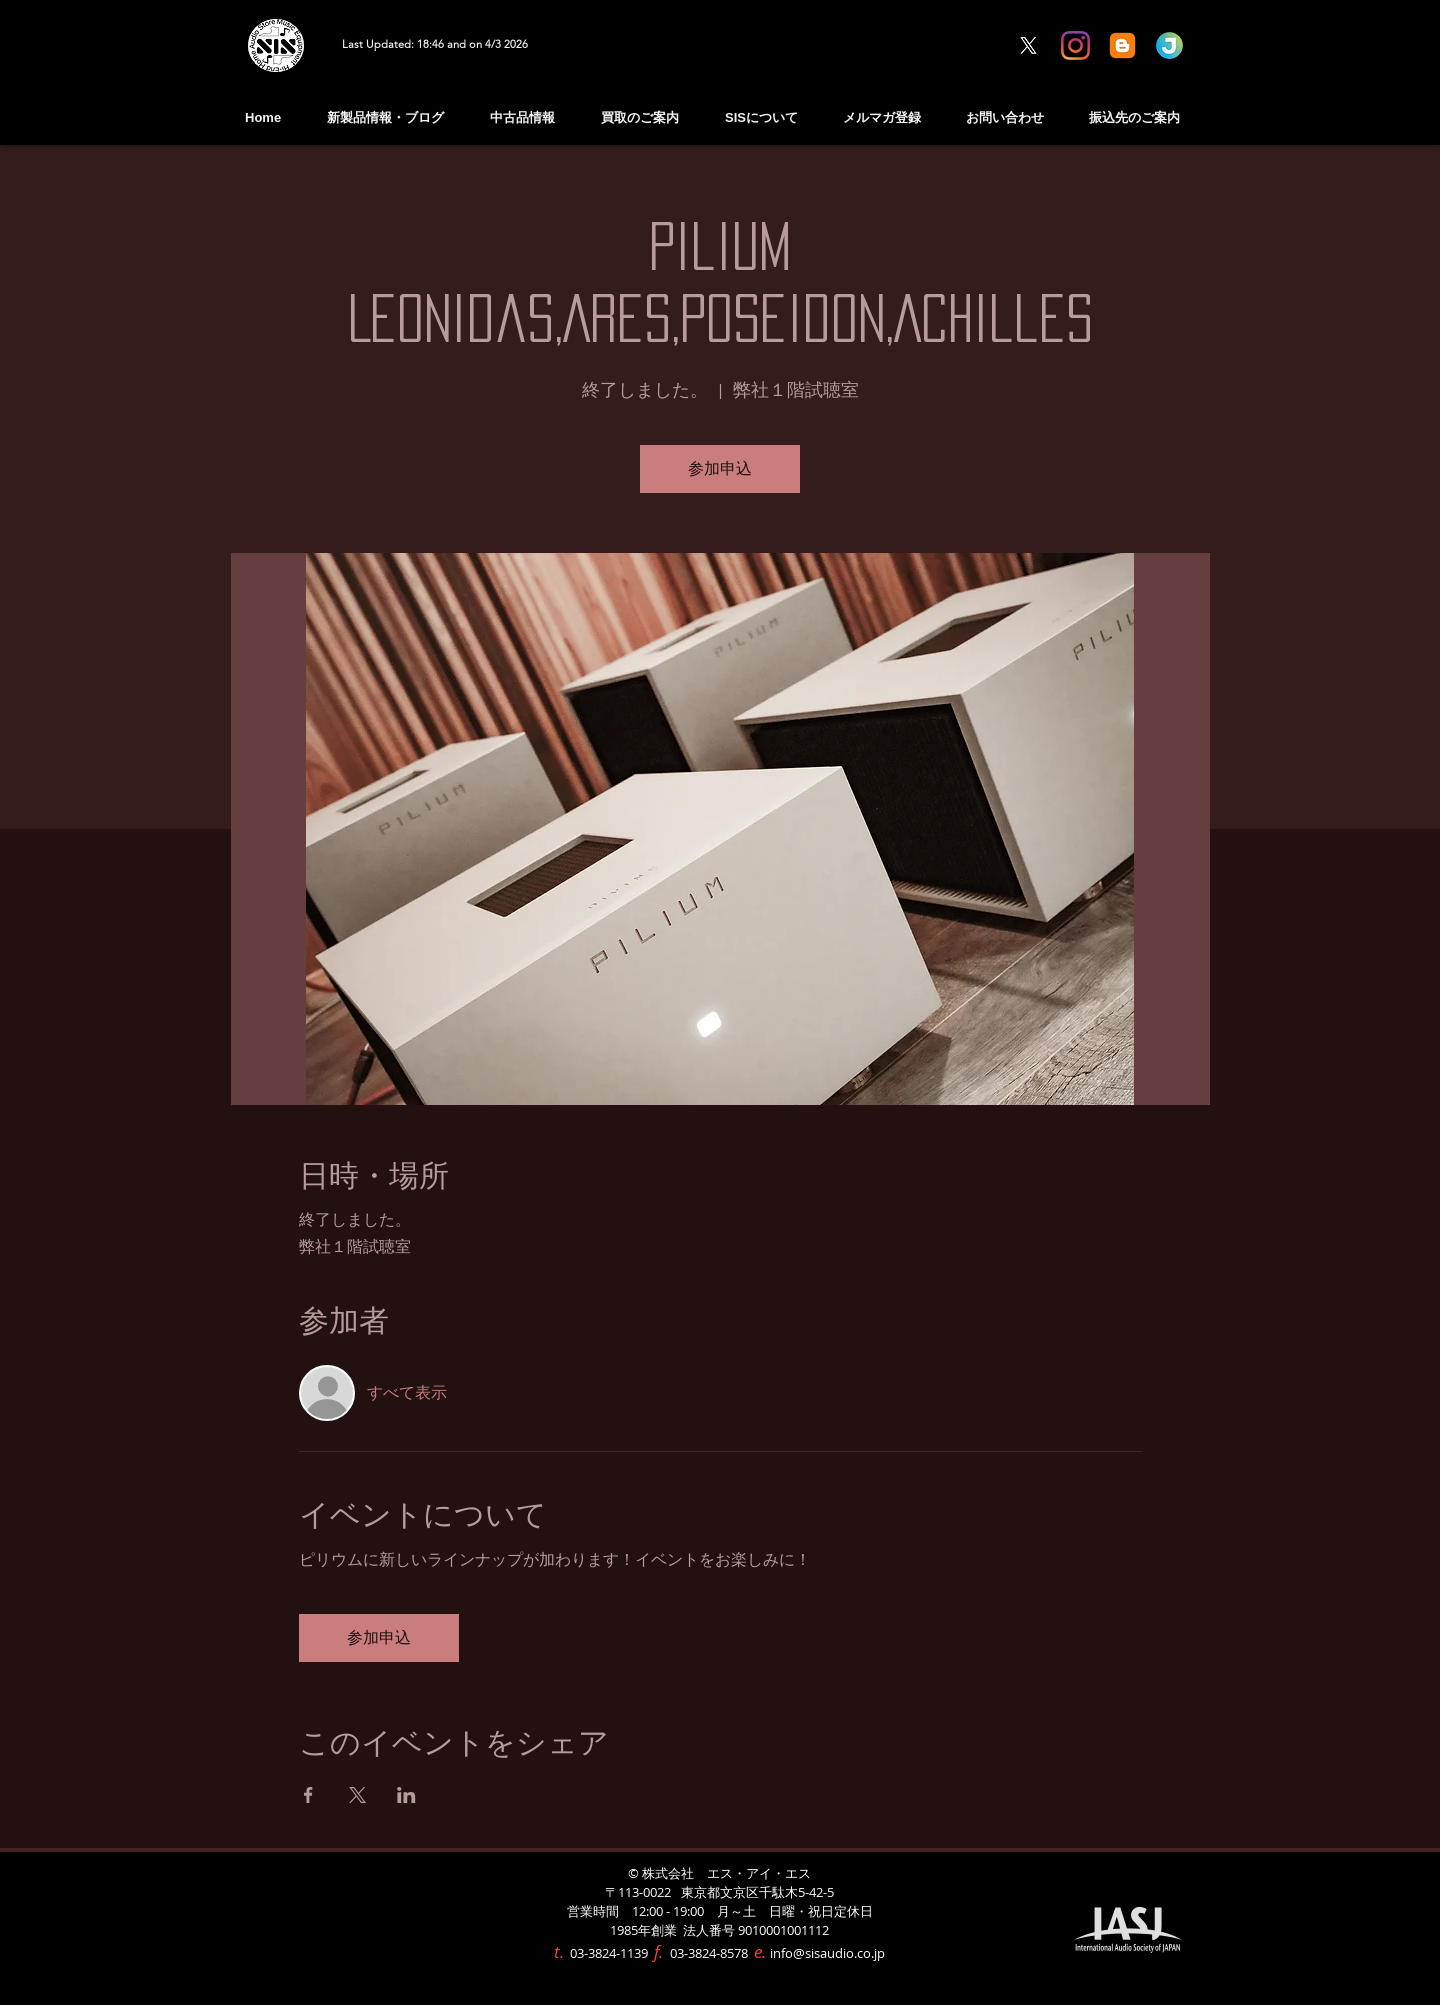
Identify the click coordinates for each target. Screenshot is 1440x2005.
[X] (1028, 45)
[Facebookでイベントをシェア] (308, 1795)
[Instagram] (1075, 45)
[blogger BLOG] (1122, 45)
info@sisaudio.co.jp (827, 1953)
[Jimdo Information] (1169, 45)
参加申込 (720, 469)
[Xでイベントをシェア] (357, 1795)
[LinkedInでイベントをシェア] (406, 1795)
